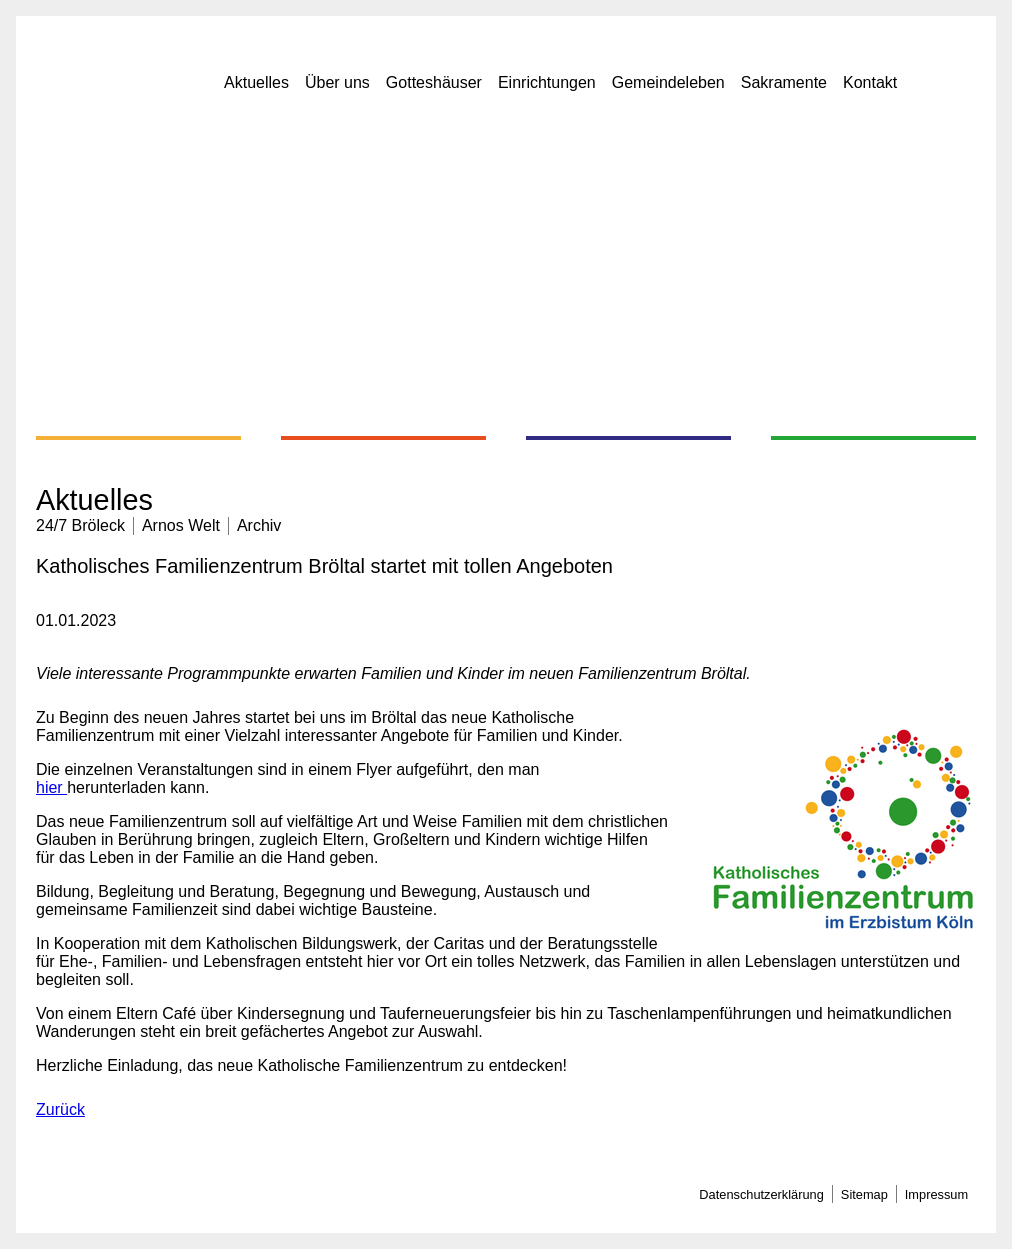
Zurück (60, 1109)
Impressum (936, 1194)
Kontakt (870, 82)
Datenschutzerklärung (761, 1194)
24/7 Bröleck (80, 525)
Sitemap (864, 1194)
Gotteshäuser (434, 82)
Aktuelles (256, 82)
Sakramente (784, 82)
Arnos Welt (181, 525)
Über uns (337, 82)
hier (51, 787)
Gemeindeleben (668, 82)
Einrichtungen (547, 82)
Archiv (259, 525)
